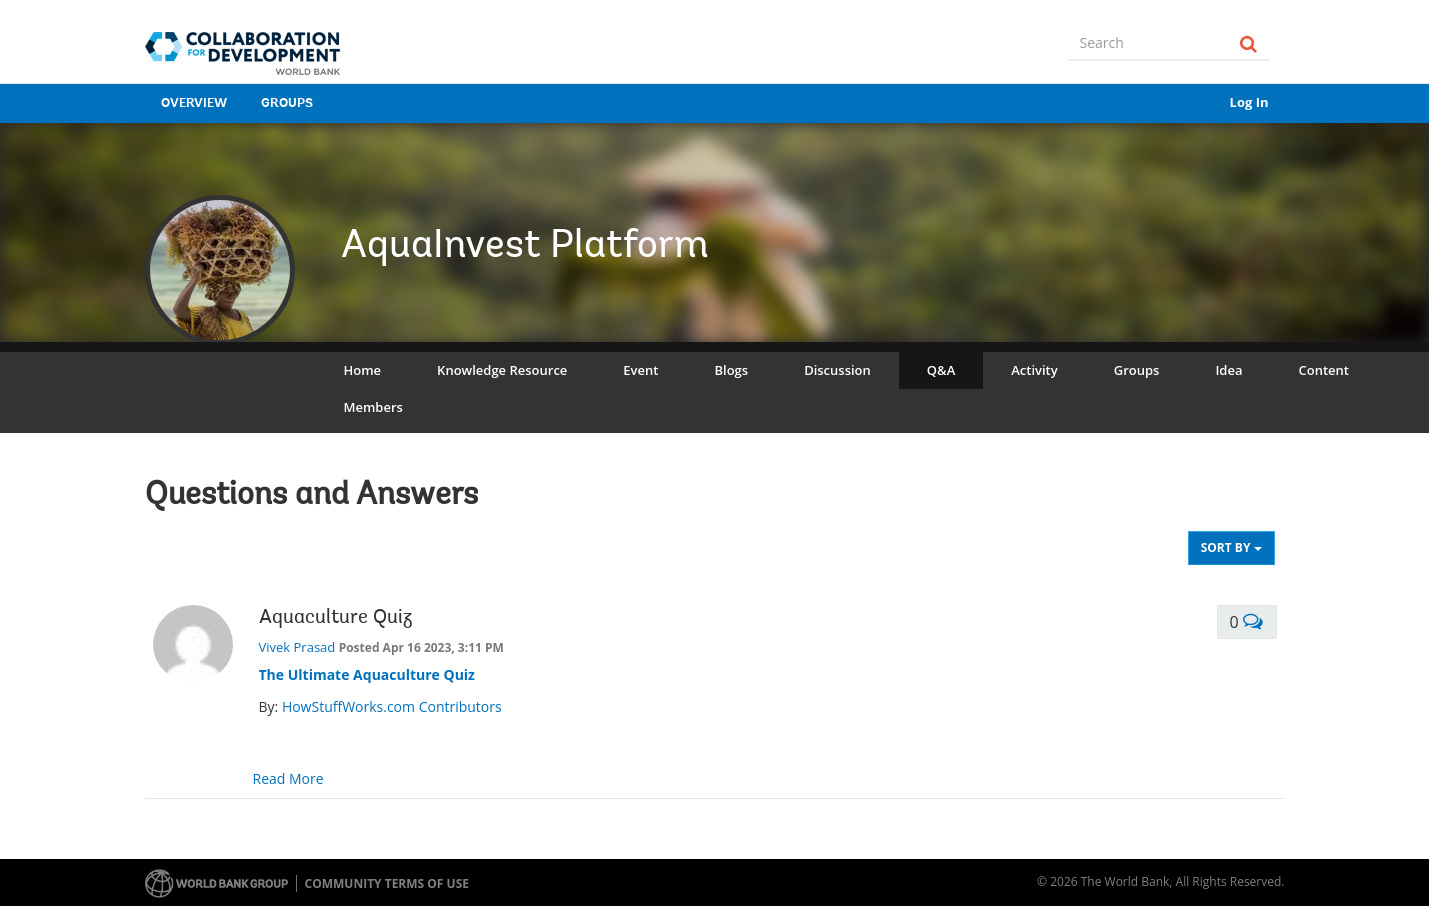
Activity (1034, 370)
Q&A (941, 370)
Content (1323, 370)
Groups (287, 103)
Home (363, 370)
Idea (1228, 370)
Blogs (731, 370)
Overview (194, 103)
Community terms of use (387, 883)
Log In (1249, 102)
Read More (288, 778)
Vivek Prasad (297, 647)
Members (373, 407)
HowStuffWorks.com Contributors (392, 706)
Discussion (837, 370)
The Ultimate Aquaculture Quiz (367, 674)
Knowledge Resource (502, 370)
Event (640, 370)
